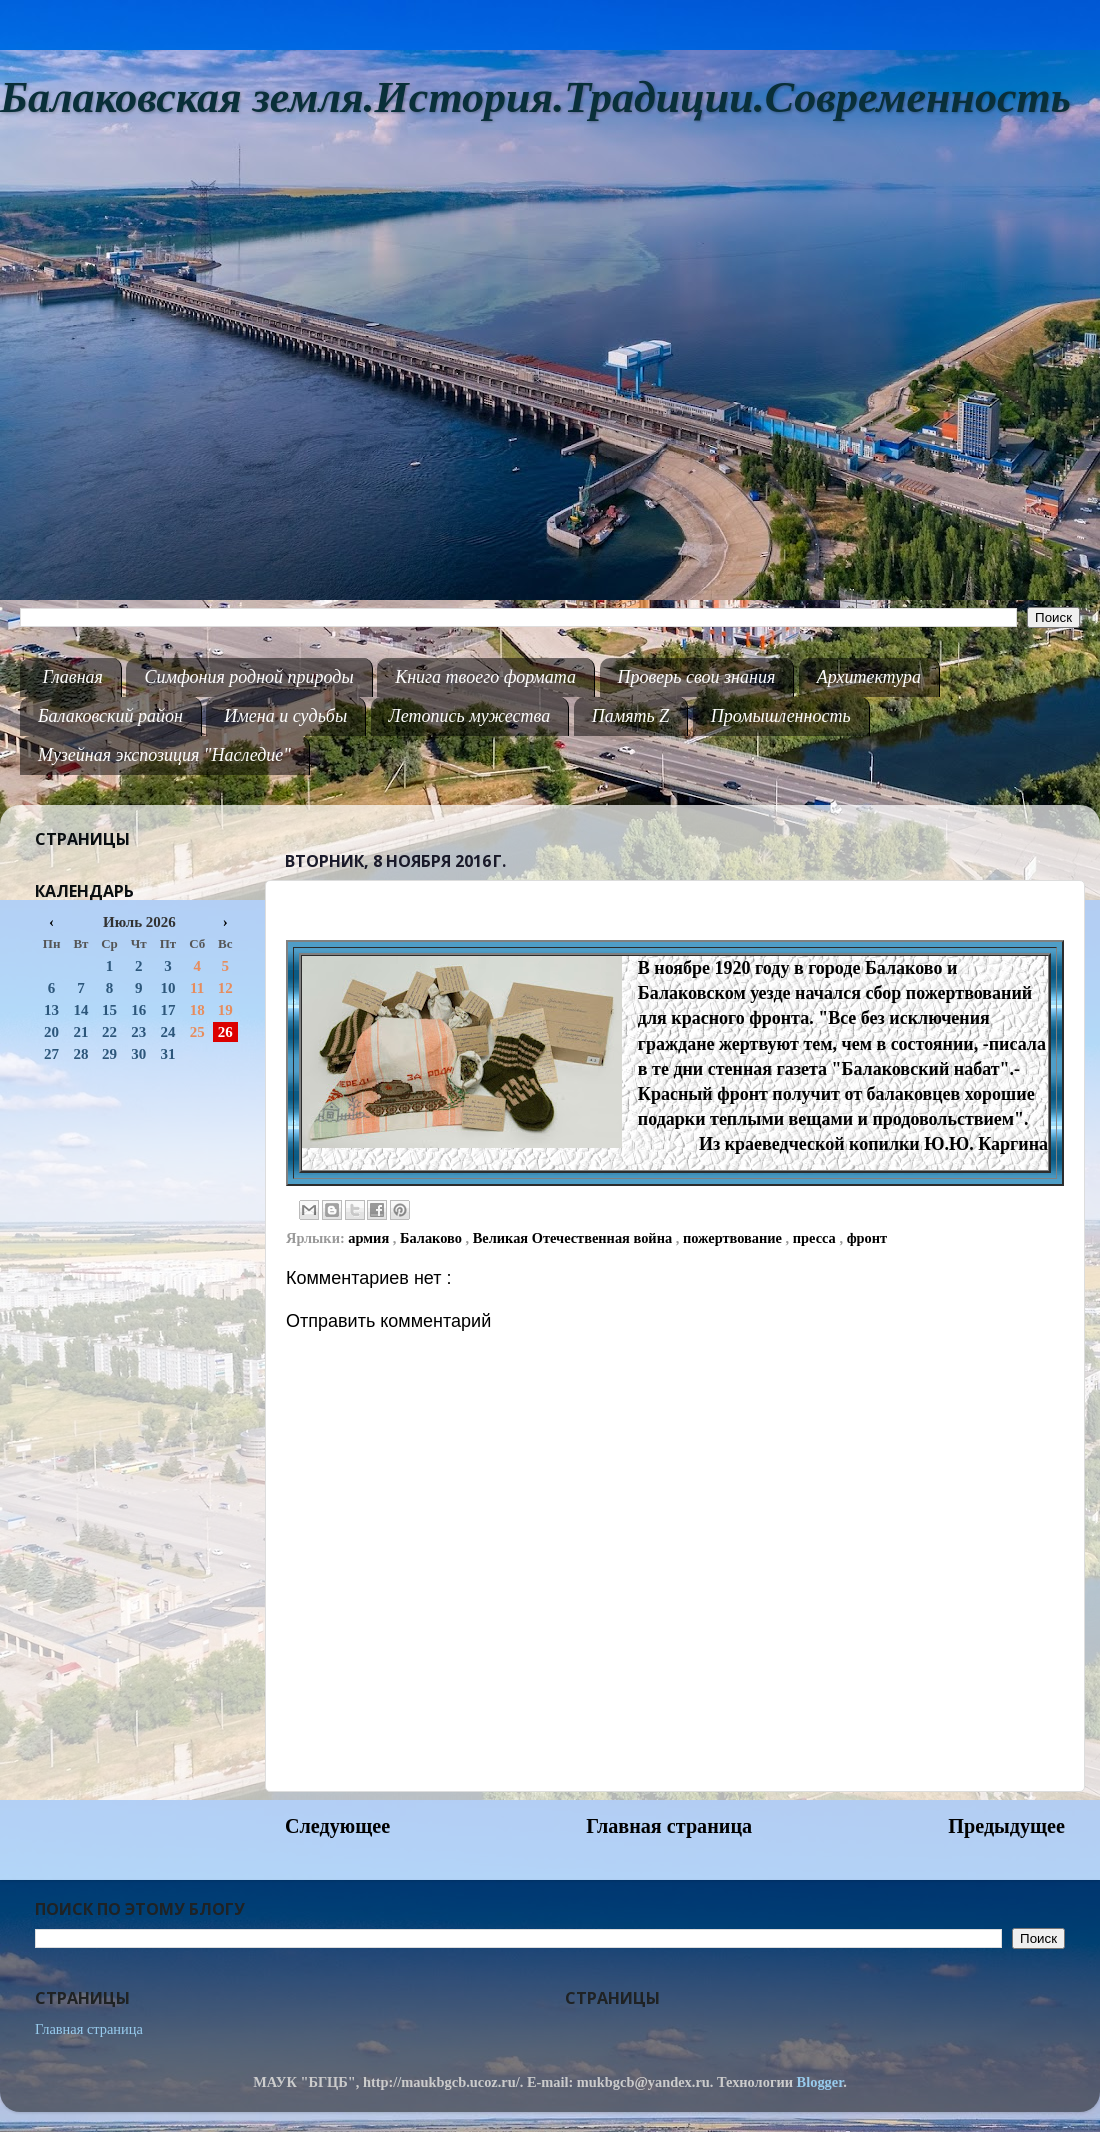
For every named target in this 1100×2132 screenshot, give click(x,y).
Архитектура (869, 677)
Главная (73, 677)
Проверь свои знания (697, 677)
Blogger (820, 2082)
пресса (816, 1238)
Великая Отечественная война (574, 1238)
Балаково (433, 1238)
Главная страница (669, 1826)
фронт (867, 1238)
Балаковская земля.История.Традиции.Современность (535, 97)
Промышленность (781, 716)
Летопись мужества (470, 716)
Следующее (337, 1826)
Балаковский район (110, 716)
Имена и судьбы (285, 716)
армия (370, 1238)
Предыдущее (1006, 1826)
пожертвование (734, 1238)
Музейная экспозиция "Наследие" (164, 755)
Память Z (631, 716)
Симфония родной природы (248, 677)
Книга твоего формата (485, 677)
